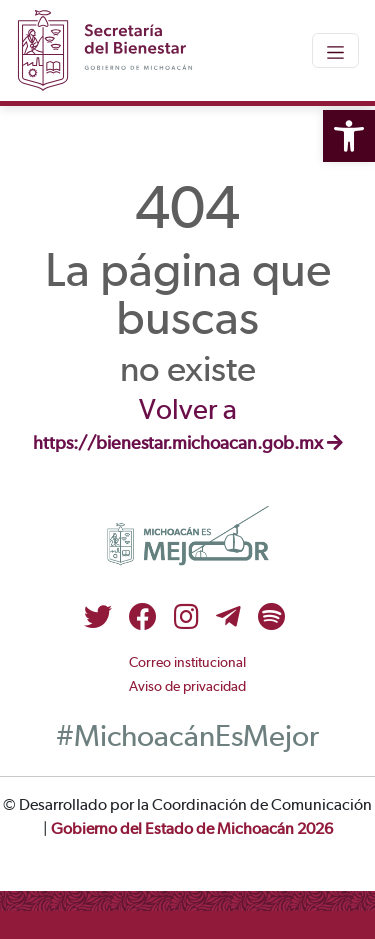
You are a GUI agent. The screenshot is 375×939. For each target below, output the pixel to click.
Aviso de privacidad (187, 687)
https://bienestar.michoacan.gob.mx (188, 444)
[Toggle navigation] (335, 50)
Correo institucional (187, 663)
